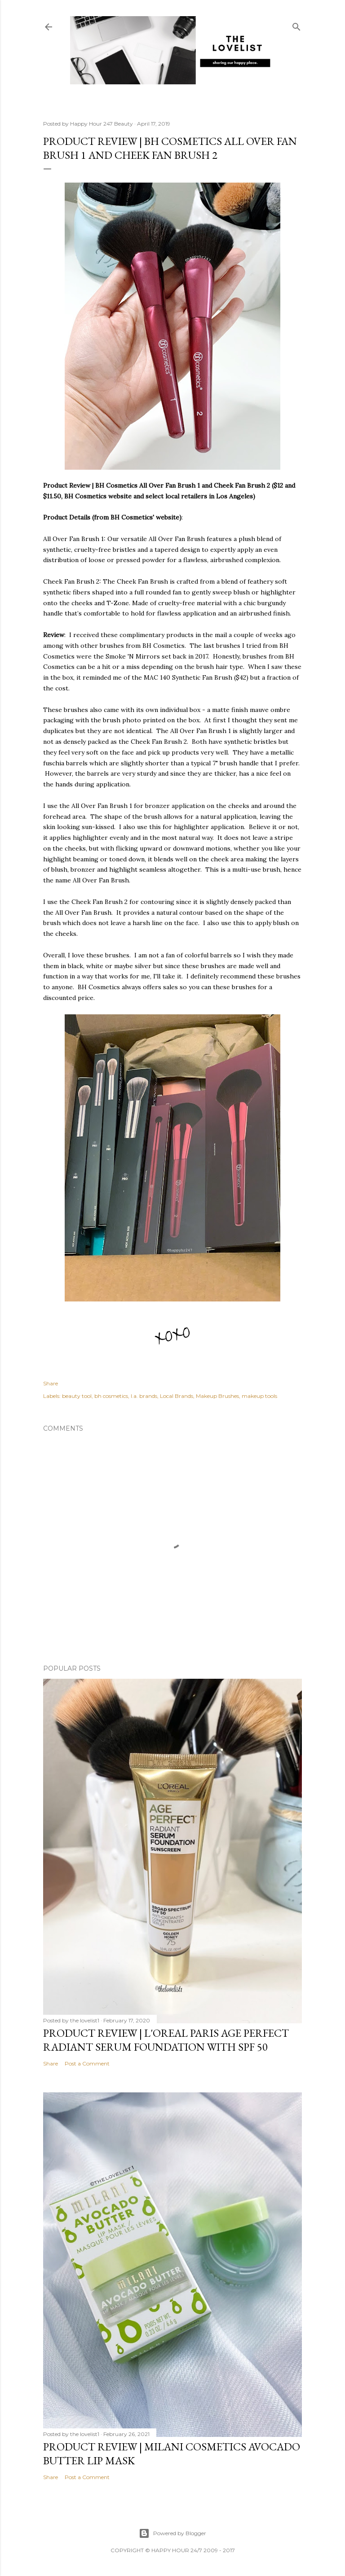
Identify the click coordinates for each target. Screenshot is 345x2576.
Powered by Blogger (172, 2533)
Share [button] (50, 1383)
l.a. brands (144, 1396)
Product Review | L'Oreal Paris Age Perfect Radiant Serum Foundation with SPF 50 (166, 2040)
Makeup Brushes (217, 1396)
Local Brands (176, 1396)
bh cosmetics (111, 1396)
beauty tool (77, 1396)
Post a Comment (87, 2063)
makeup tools (259, 1396)
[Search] (296, 25)
